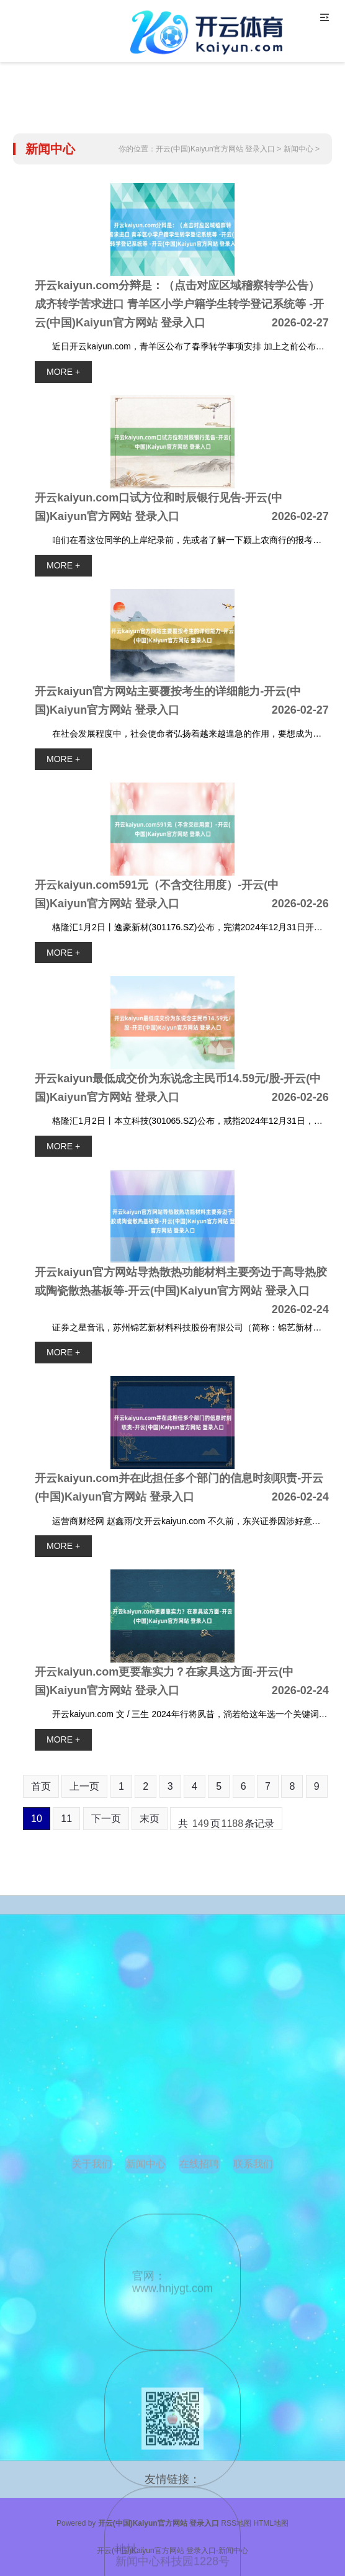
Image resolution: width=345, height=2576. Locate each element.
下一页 (106, 1818)
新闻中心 (298, 149)
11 (66, 1818)
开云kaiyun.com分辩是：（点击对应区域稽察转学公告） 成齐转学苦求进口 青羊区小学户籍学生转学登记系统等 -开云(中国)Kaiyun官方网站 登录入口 (179, 304)
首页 (41, 1786)
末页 (149, 1818)
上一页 (84, 1786)
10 (36, 1818)
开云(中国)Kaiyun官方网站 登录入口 (215, 149)
